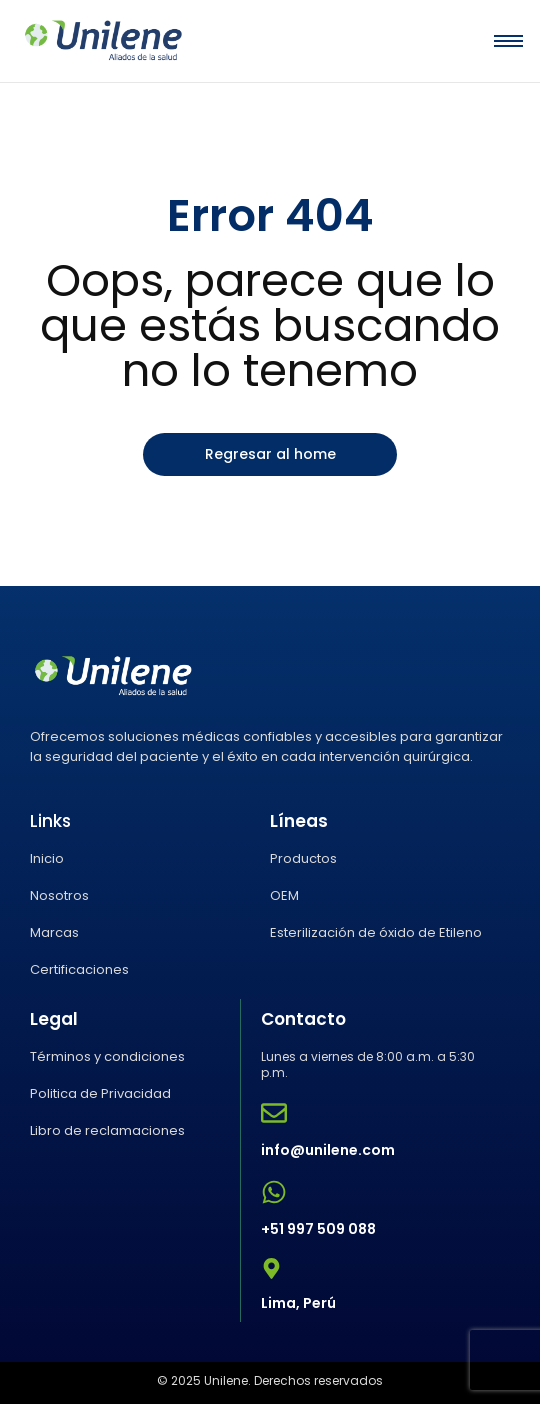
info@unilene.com (328, 1150)
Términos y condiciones (107, 1056)
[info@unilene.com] (274, 1115)
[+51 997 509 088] (274, 1194)
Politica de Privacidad (100, 1093)
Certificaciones (79, 969)
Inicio (47, 858)
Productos (303, 858)
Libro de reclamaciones (107, 1130)
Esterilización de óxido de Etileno (376, 932)
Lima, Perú (298, 1303)
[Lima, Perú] (271, 1270)
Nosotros (59, 895)
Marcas (54, 932)
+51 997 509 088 (318, 1229)
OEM (284, 895)
